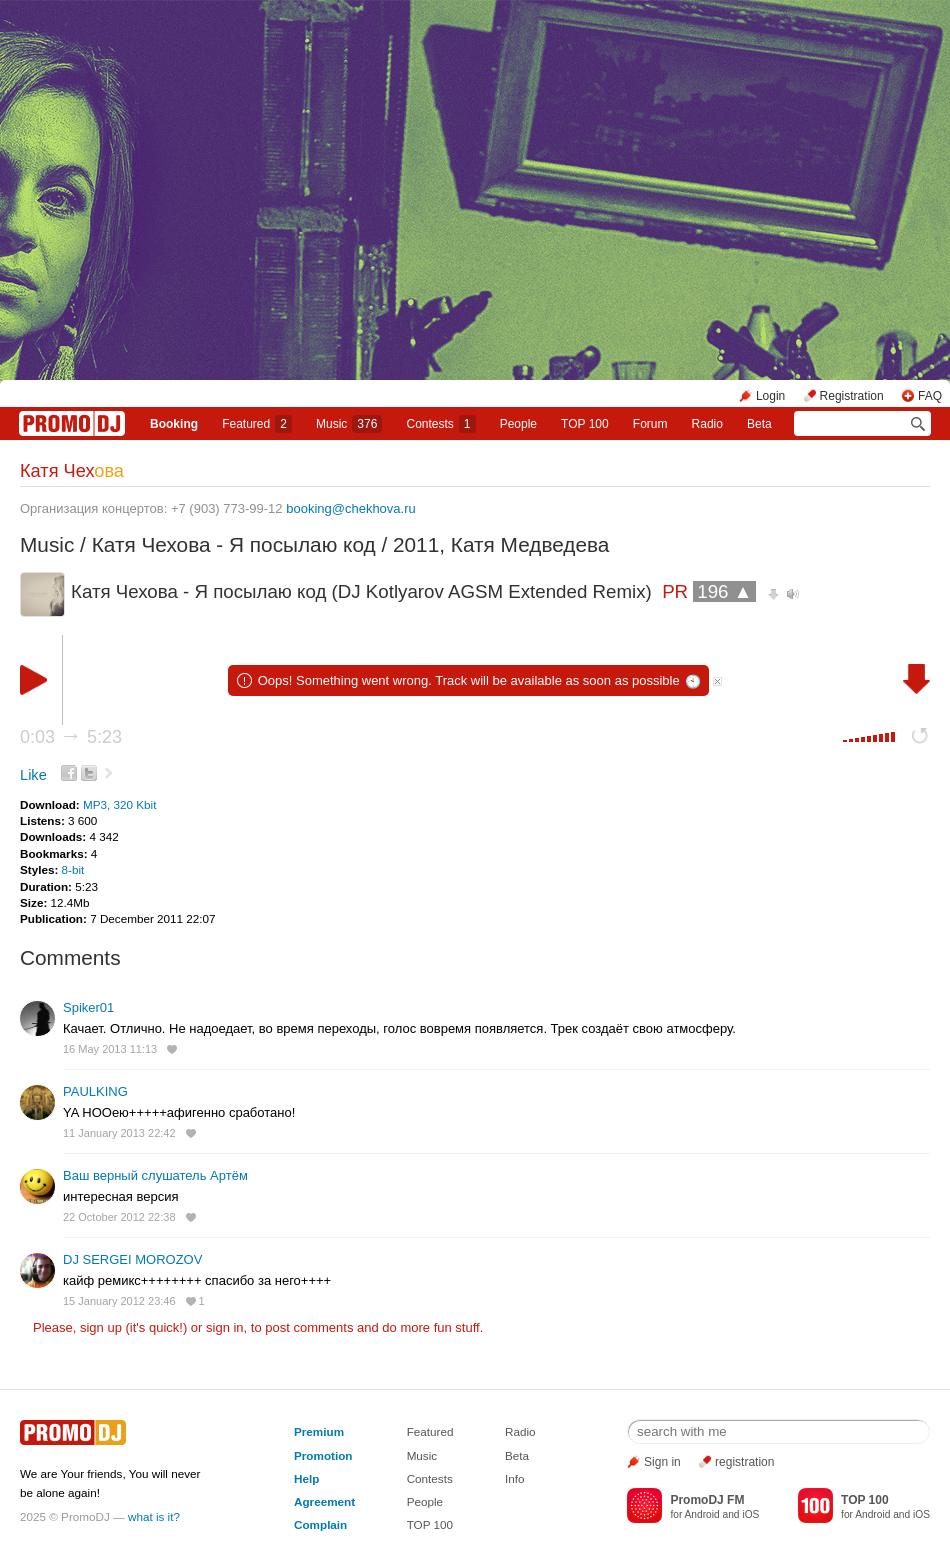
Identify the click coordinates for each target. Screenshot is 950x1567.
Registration (852, 396)
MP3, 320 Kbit (119, 804)
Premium (319, 1431)
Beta (759, 424)
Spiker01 (88, 1007)
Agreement (324, 1501)
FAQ (930, 396)
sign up (101, 1327)
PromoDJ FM (707, 1500)
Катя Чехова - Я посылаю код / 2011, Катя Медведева (351, 544)
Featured (257, 424)
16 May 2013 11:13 (110, 1049)
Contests (430, 1478)
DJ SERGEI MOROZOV (132, 1259)
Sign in (662, 1462)
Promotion (323, 1455)
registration (744, 1462)
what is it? (154, 1516)
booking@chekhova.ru (351, 508)
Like (33, 775)
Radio (707, 424)
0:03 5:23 (71, 737)
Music (349, 424)
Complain (320, 1524)
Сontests (440, 424)
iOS (750, 1514)
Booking (174, 424)
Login (770, 396)
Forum (650, 424)
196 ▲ (724, 591)
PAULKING (95, 1091)
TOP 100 (585, 424)
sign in (225, 1327)
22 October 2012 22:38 (119, 1217)
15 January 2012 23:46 (119, 1301)
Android (702, 1514)
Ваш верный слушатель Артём (155, 1175)
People (518, 424)
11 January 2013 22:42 (119, 1133)
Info (515, 1478)
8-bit (73, 869)
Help (306, 1478)
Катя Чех (72, 471)
